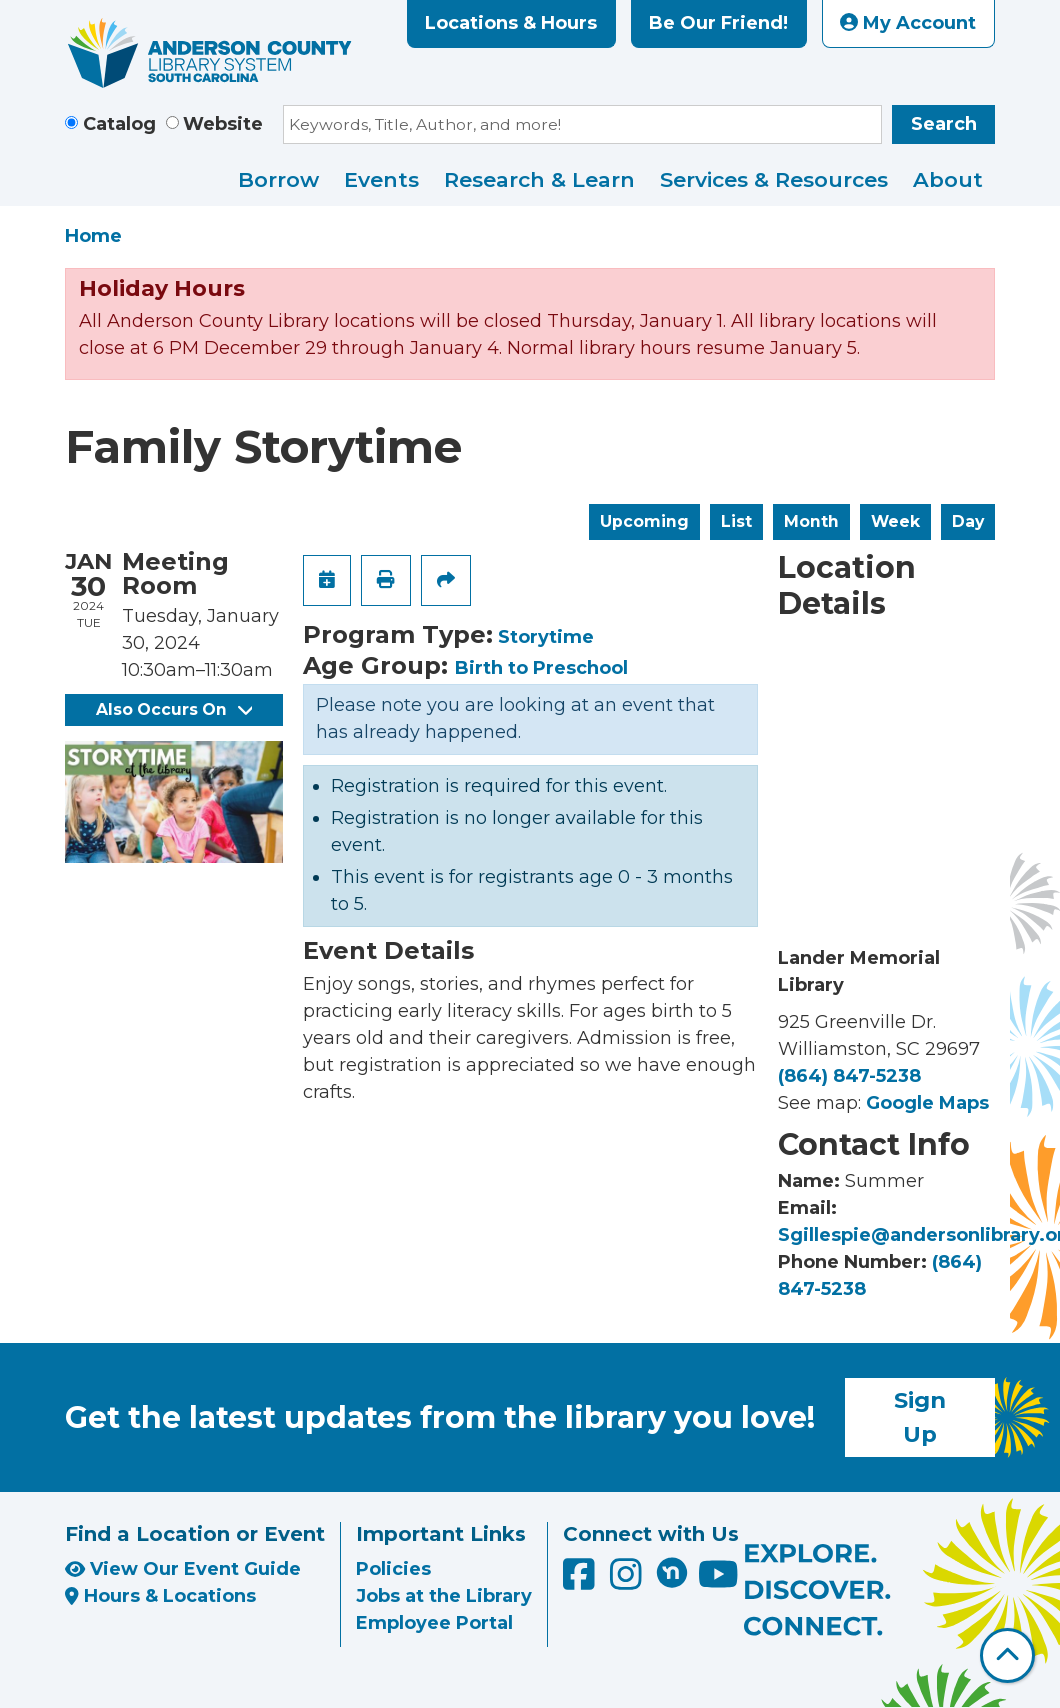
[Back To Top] (1007, 1655)
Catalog (119, 124)
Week (895, 521)
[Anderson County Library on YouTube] (718, 1582)
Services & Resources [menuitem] (774, 179)
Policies (393, 1569)
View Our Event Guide (183, 1569)
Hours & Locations (160, 1596)
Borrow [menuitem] (278, 179)
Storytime (546, 637)
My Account (908, 23)
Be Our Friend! (718, 23)
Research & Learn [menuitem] (539, 179)
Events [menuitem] (381, 179)
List (736, 521)
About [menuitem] (948, 179)
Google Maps (927, 1103)
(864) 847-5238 (849, 1076)
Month (811, 521)
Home (93, 236)
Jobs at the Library (444, 1596)
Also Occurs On (174, 709)
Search (944, 124)
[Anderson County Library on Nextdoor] (672, 1572)
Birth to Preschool (541, 668)
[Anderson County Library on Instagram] (628, 1582)
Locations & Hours (511, 23)
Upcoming (644, 521)
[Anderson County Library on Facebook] (581, 1582)
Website (223, 124)
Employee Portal (434, 1623)
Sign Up (920, 1417)
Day (968, 521)
